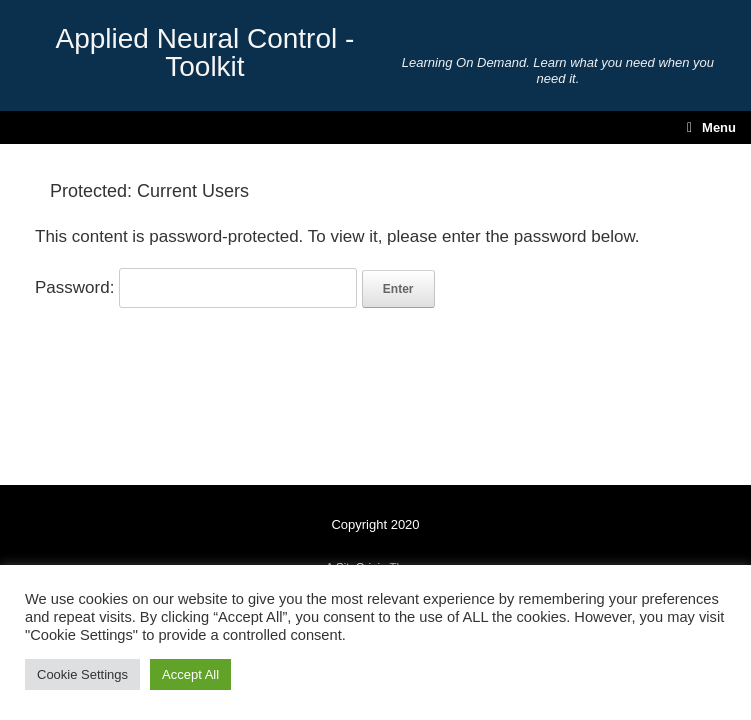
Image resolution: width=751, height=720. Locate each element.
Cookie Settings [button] (82, 674)
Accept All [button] (190, 674)
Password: (196, 287)
